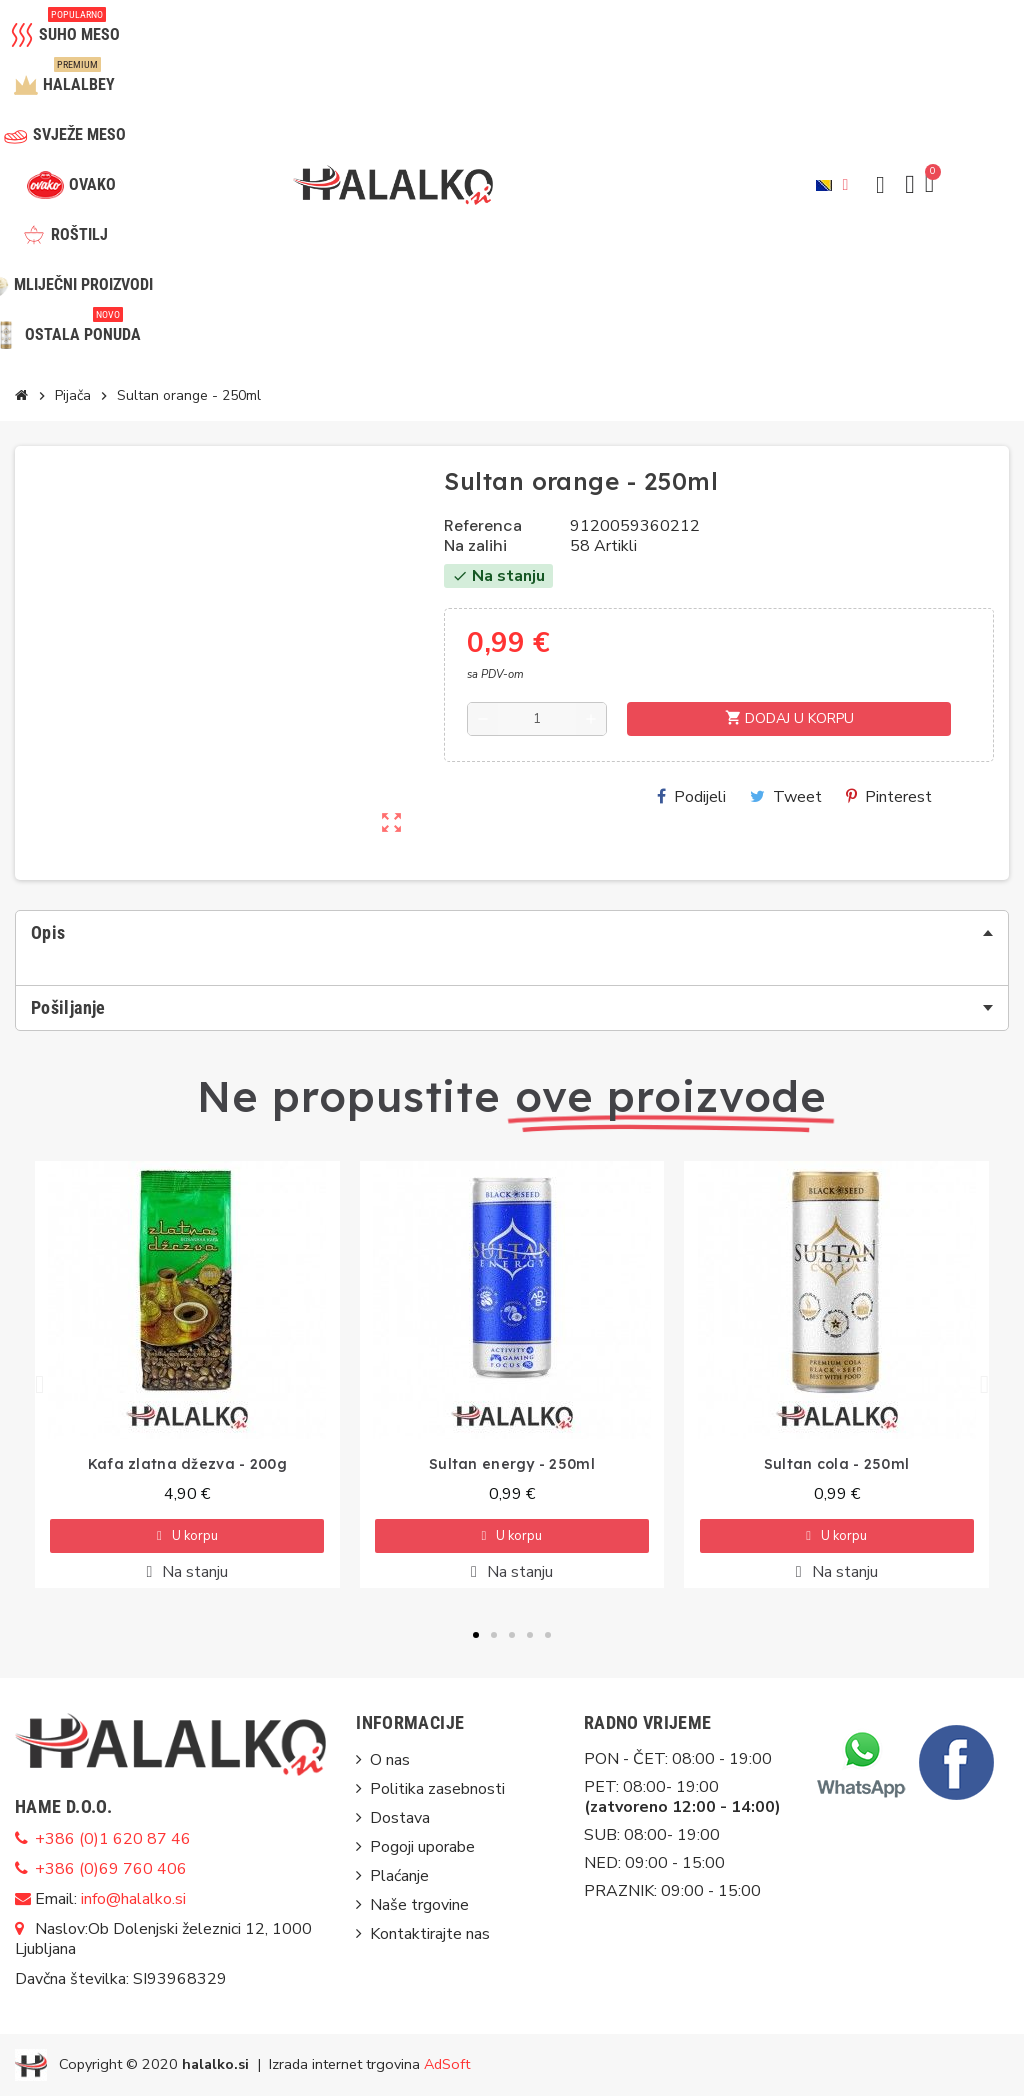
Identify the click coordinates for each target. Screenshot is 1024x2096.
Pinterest (889, 797)
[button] (880, 185)
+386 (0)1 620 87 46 (113, 1839)
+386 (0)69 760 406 (111, 1869)
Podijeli (691, 797)
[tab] (512, 933)
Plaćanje (399, 1876)
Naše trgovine (419, 1905)
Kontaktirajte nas (430, 1934)
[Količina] (537, 719)
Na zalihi (475, 546)
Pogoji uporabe (422, 1847)
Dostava (400, 1818)
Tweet (786, 797)
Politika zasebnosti (437, 1789)
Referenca (483, 526)
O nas (390, 1760)
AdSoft (447, 2063)
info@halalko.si (133, 1899)
